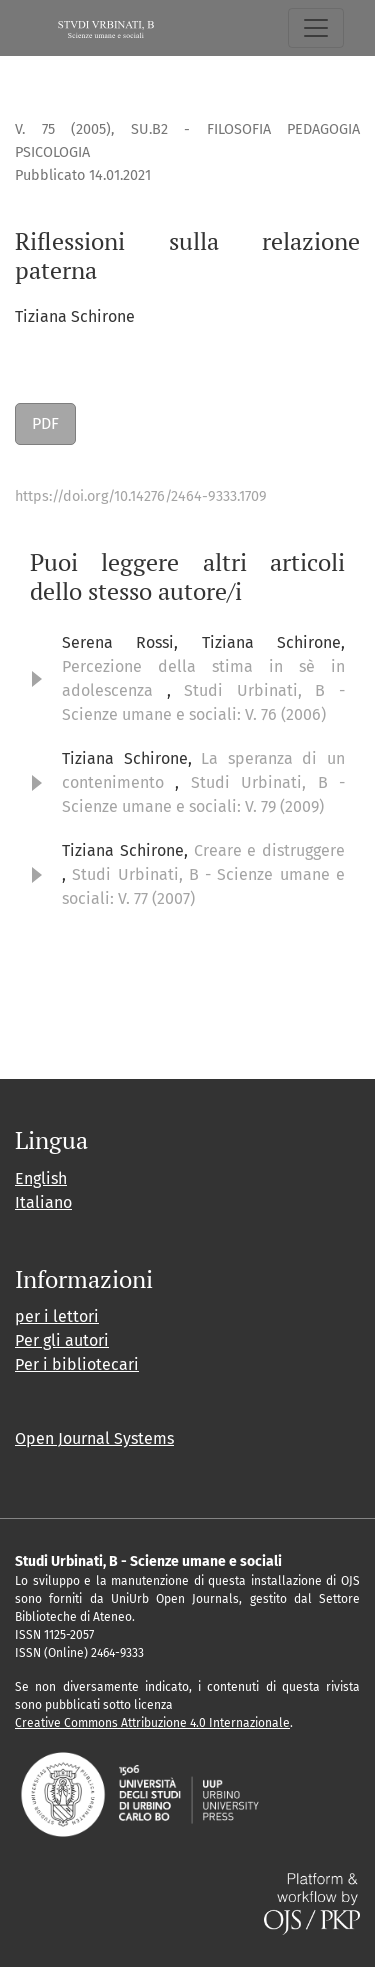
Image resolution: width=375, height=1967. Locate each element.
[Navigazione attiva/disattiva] (316, 28)
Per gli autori (62, 1340)
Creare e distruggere (270, 850)
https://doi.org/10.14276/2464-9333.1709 (141, 496)
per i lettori (57, 1316)
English (41, 1178)
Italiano (43, 1202)
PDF (45, 423)
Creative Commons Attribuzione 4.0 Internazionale (152, 1723)
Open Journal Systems (94, 1438)
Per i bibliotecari (77, 1364)
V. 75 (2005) (63, 129)
